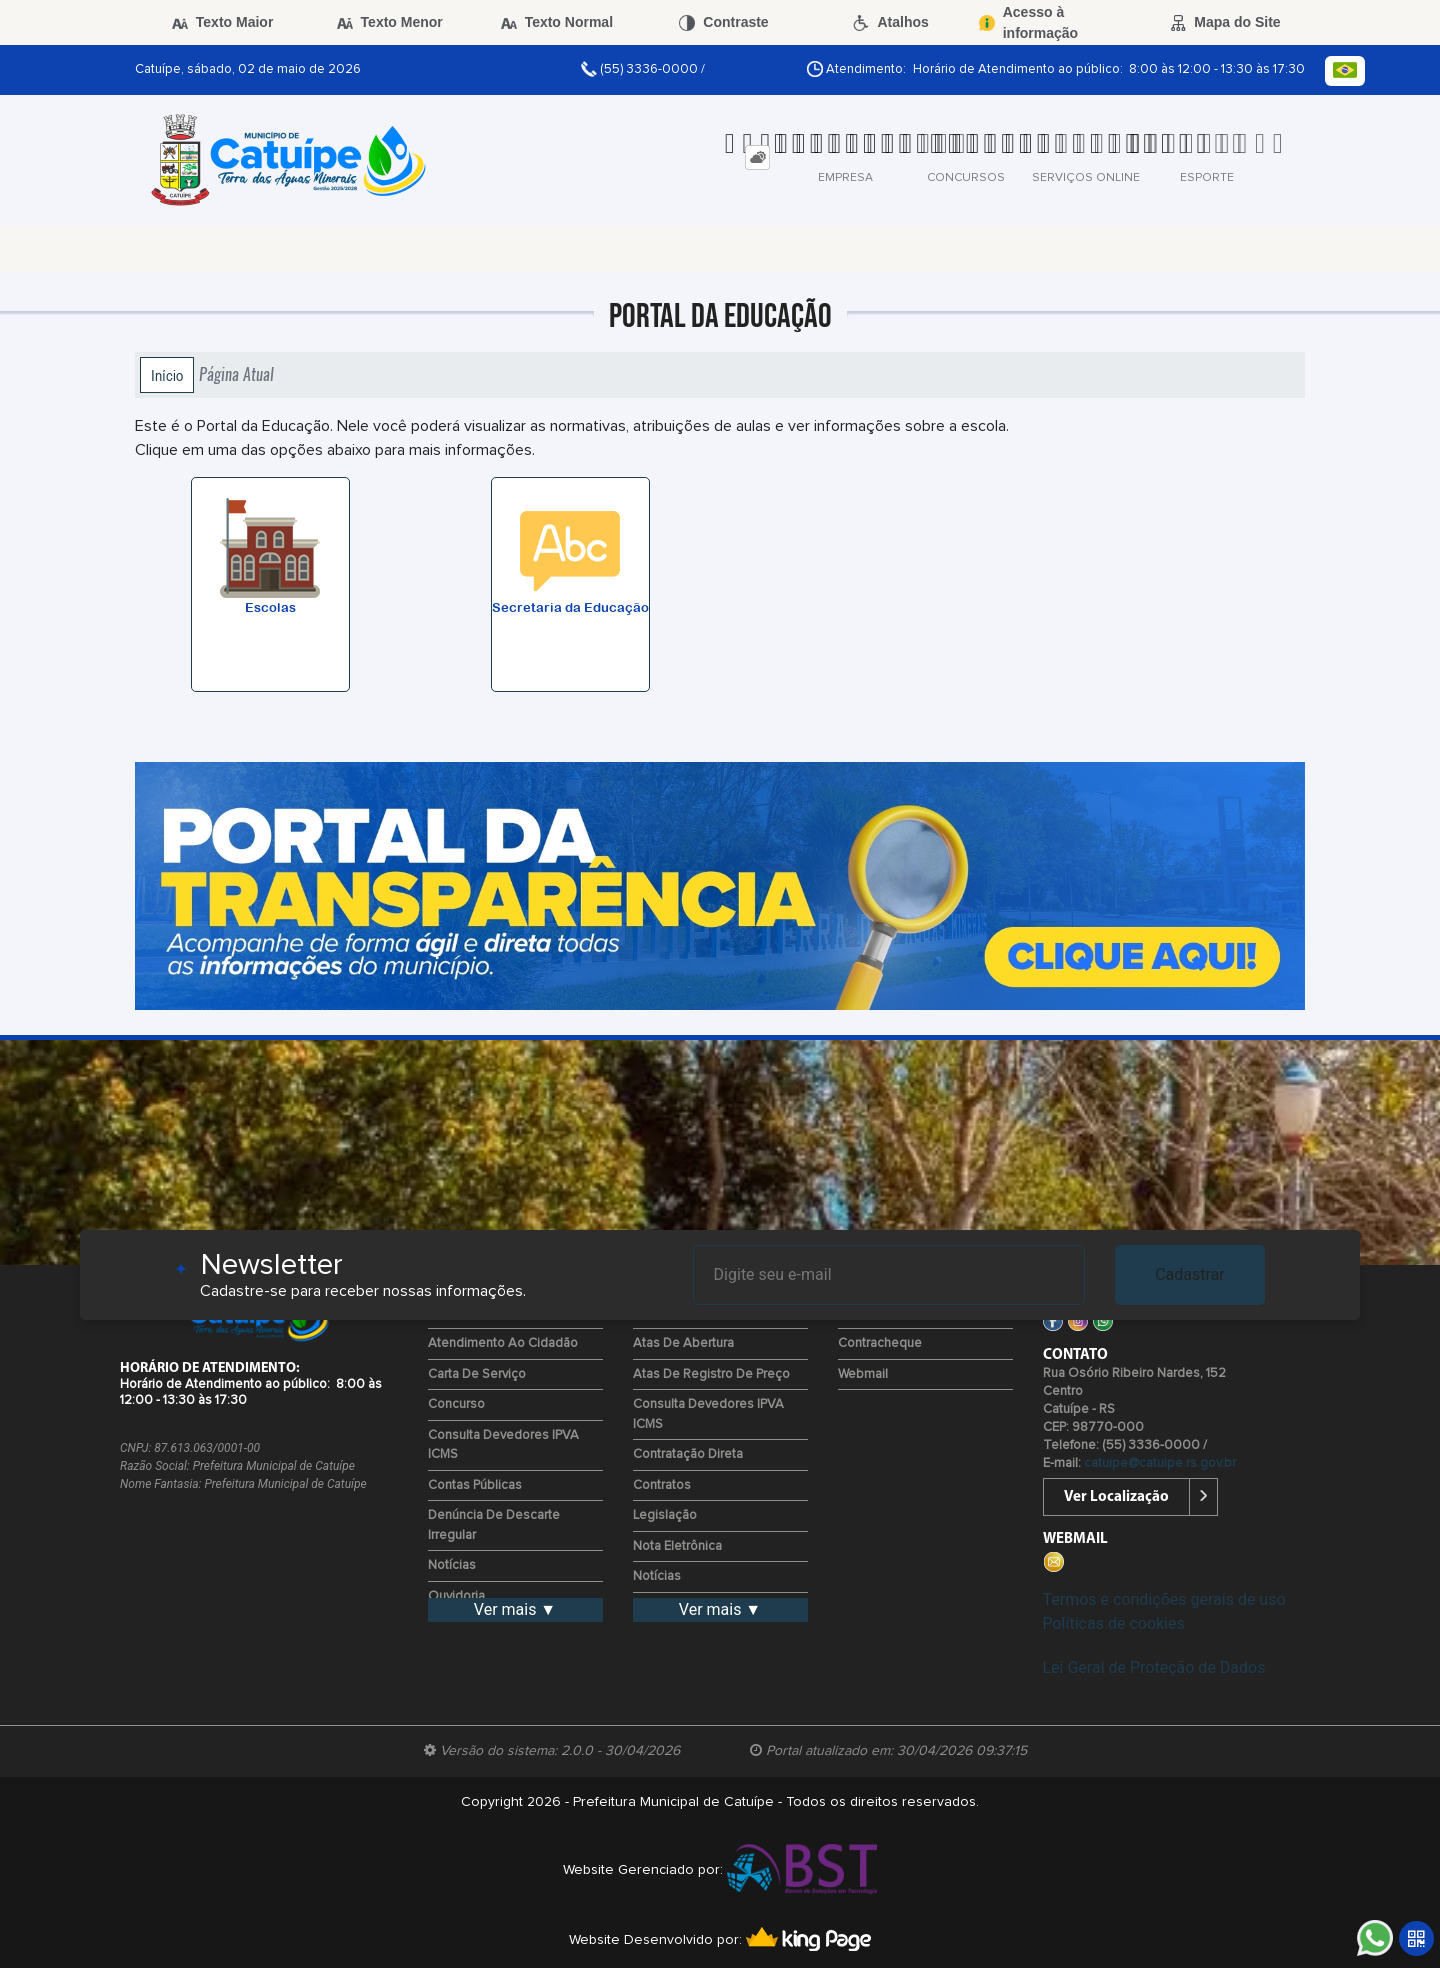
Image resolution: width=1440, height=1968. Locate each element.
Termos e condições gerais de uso (1164, 1599)
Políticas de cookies (1114, 1623)
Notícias (452, 1565)
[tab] (757, 157)
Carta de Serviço (477, 1374)
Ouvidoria (456, 1596)
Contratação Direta (688, 1454)
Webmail (863, 1374)
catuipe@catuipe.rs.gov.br (1160, 1463)
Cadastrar (1190, 1274)
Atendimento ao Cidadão (503, 1343)
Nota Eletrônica (677, 1546)
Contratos (662, 1485)
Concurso (456, 1404)
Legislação (665, 1515)
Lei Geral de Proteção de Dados (1154, 1667)
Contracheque (880, 1343)
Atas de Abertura (683, 1343)
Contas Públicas (475, 1485)
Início (167, 375)
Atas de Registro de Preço (711, 1374)
